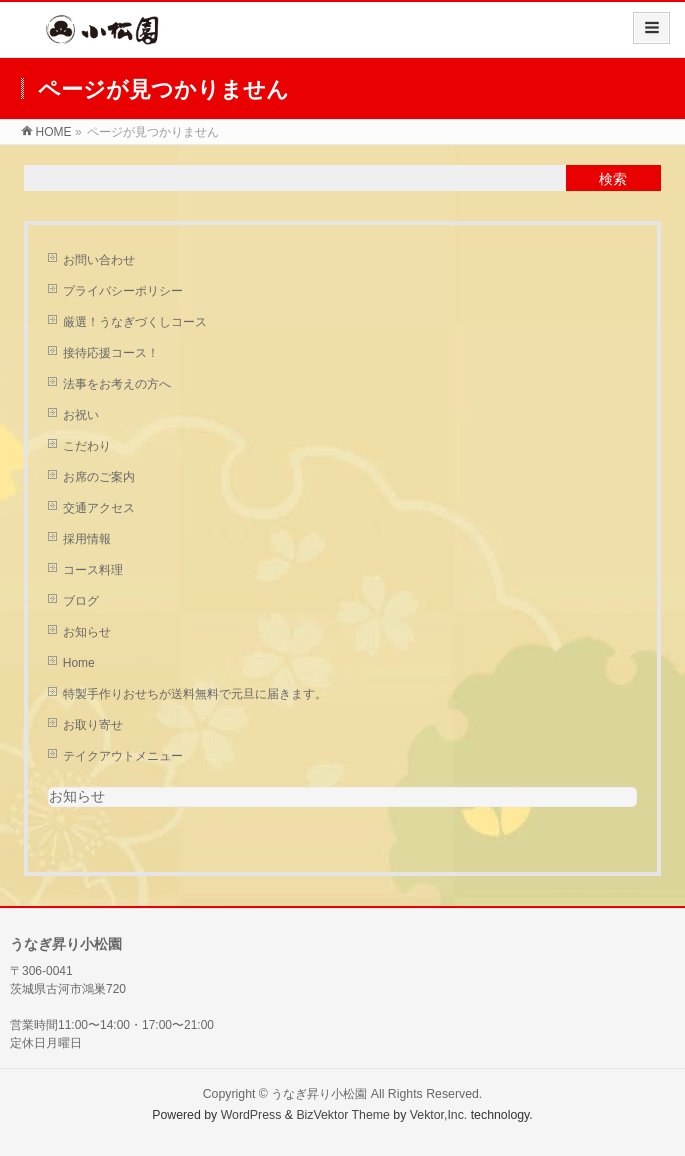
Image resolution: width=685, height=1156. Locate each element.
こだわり (87, 446)
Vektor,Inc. (439, 1115)
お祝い (81, 415)
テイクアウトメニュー (123, 756)
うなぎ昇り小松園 (319, 1094)
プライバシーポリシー (123, 291)
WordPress (251, 1115)
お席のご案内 (99, 477)
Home (79, 663)
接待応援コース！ (111, 353)
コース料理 (93, 570)
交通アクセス (99, 508)
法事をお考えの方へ (117, 384)
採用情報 (87, 539)
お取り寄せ (93, 725)
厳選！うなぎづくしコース (135, 322)
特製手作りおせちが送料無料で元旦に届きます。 (195, 694)
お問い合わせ (99, 260)
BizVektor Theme (343, 1115)
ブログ (81, 601)
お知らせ (87, 632)
